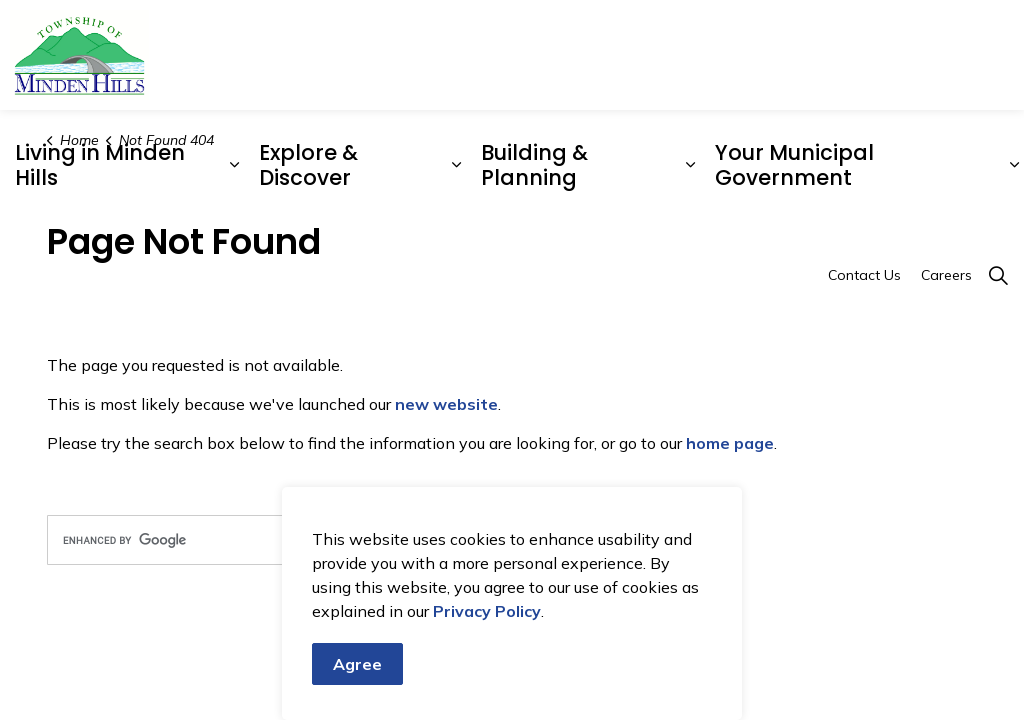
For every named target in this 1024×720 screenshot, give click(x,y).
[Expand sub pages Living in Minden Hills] (233, 165)
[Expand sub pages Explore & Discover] (456, 165)
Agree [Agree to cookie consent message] (357, 683)
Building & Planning (534, 165)
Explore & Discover (308, 165)
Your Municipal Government (794, 165)
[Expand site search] (998, 275)
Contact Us (864, 275)
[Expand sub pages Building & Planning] (690, 165)
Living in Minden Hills (100, 165)
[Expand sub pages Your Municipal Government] (1014, 165)
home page (730, 443)
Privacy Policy (487, 630)
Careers (946, 275)
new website (446, 404)
